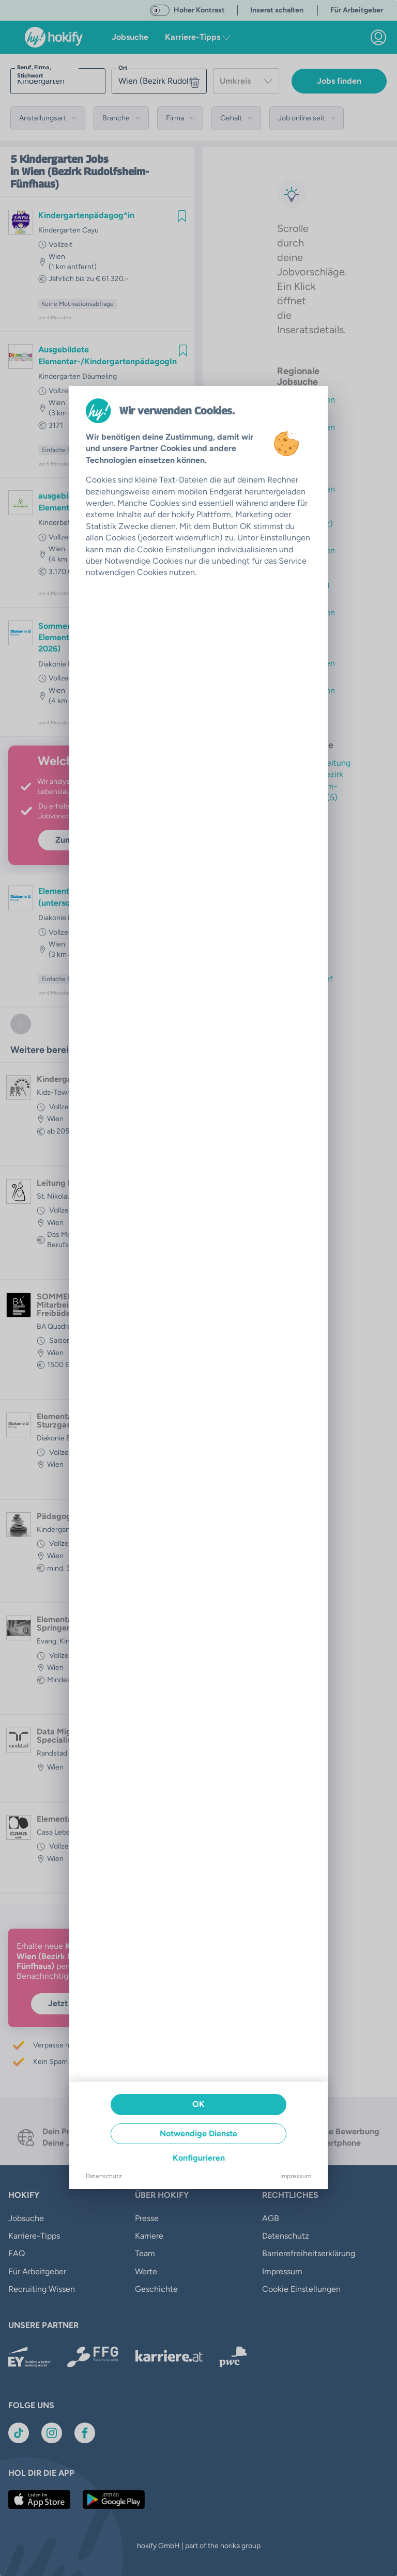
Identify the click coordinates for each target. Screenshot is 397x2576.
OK (198, 2104)
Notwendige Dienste (198, 2133)
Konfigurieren (199, 2158)
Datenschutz (104, 2176)
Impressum (295, 2176)
